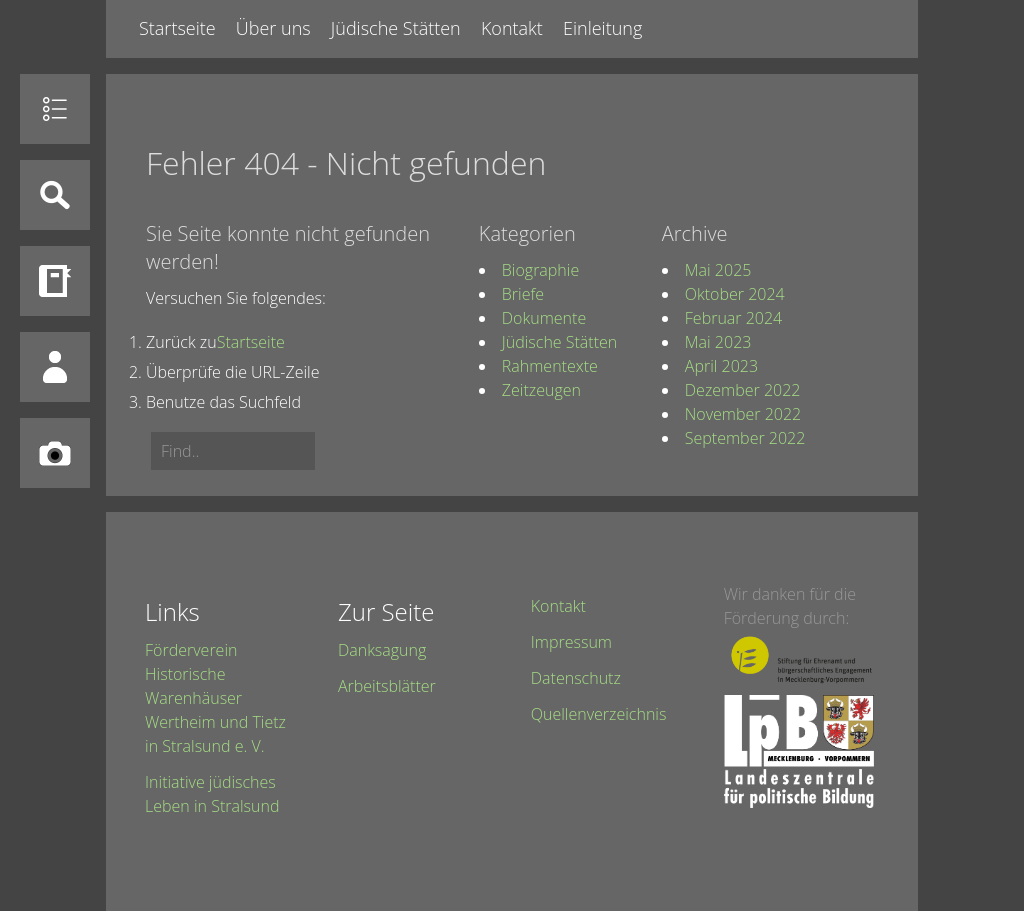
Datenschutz (576, 678)
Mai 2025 (718, 270)
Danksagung (382, 650)
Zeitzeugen (541, 390)
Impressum (571, 642)
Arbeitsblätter (387, 686)
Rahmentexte (550, 366)
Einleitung (602, 28)
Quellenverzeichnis (599, 714)
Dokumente (544, 318)
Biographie (540, 270)
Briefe (523, 294)
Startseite (177, 28)
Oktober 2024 (735, 294)
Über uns (273, 28)
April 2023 (721, 366)
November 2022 (743, 414)
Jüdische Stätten (396, 28)
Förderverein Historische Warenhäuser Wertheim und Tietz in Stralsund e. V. (215, 698)
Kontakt (512, 28)
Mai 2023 (718, 342)
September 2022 (745, 438)
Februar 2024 (733, 318)
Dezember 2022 (743, 390)
